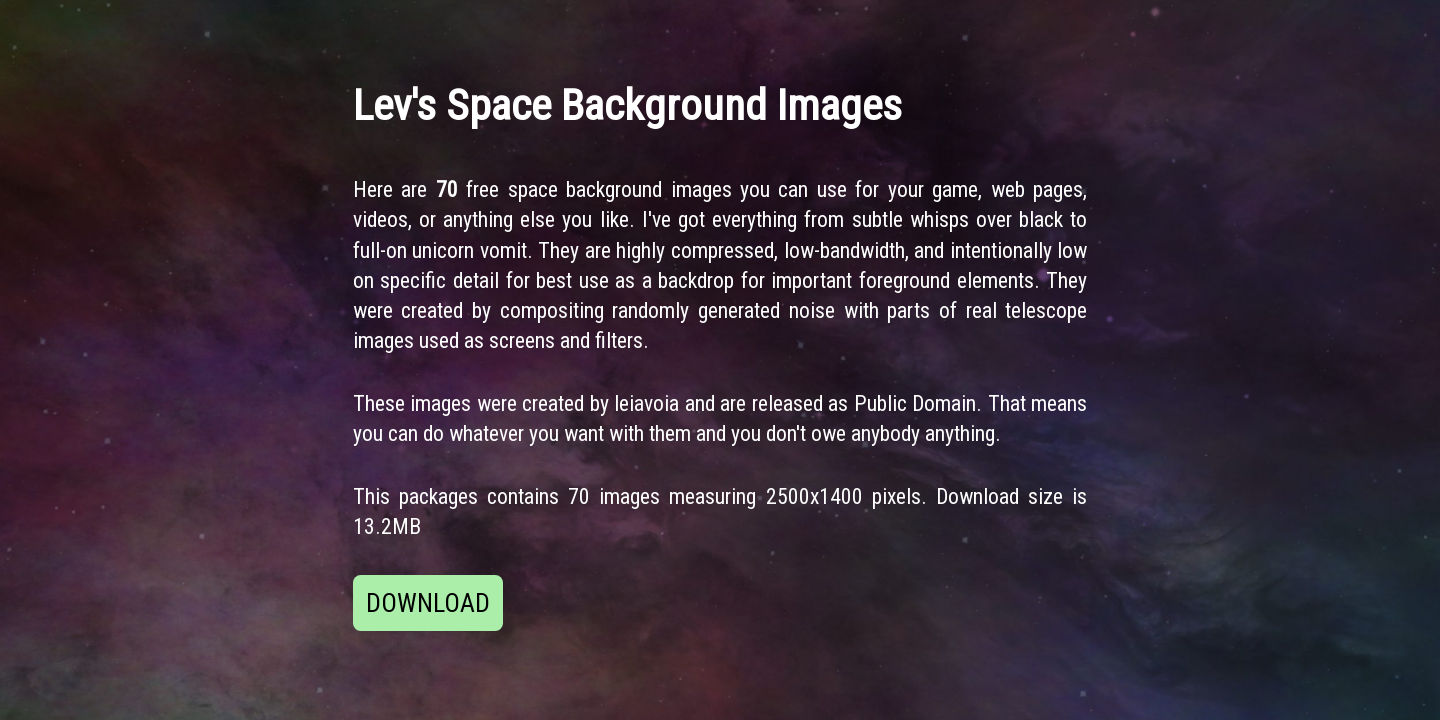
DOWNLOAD (428, 603)
